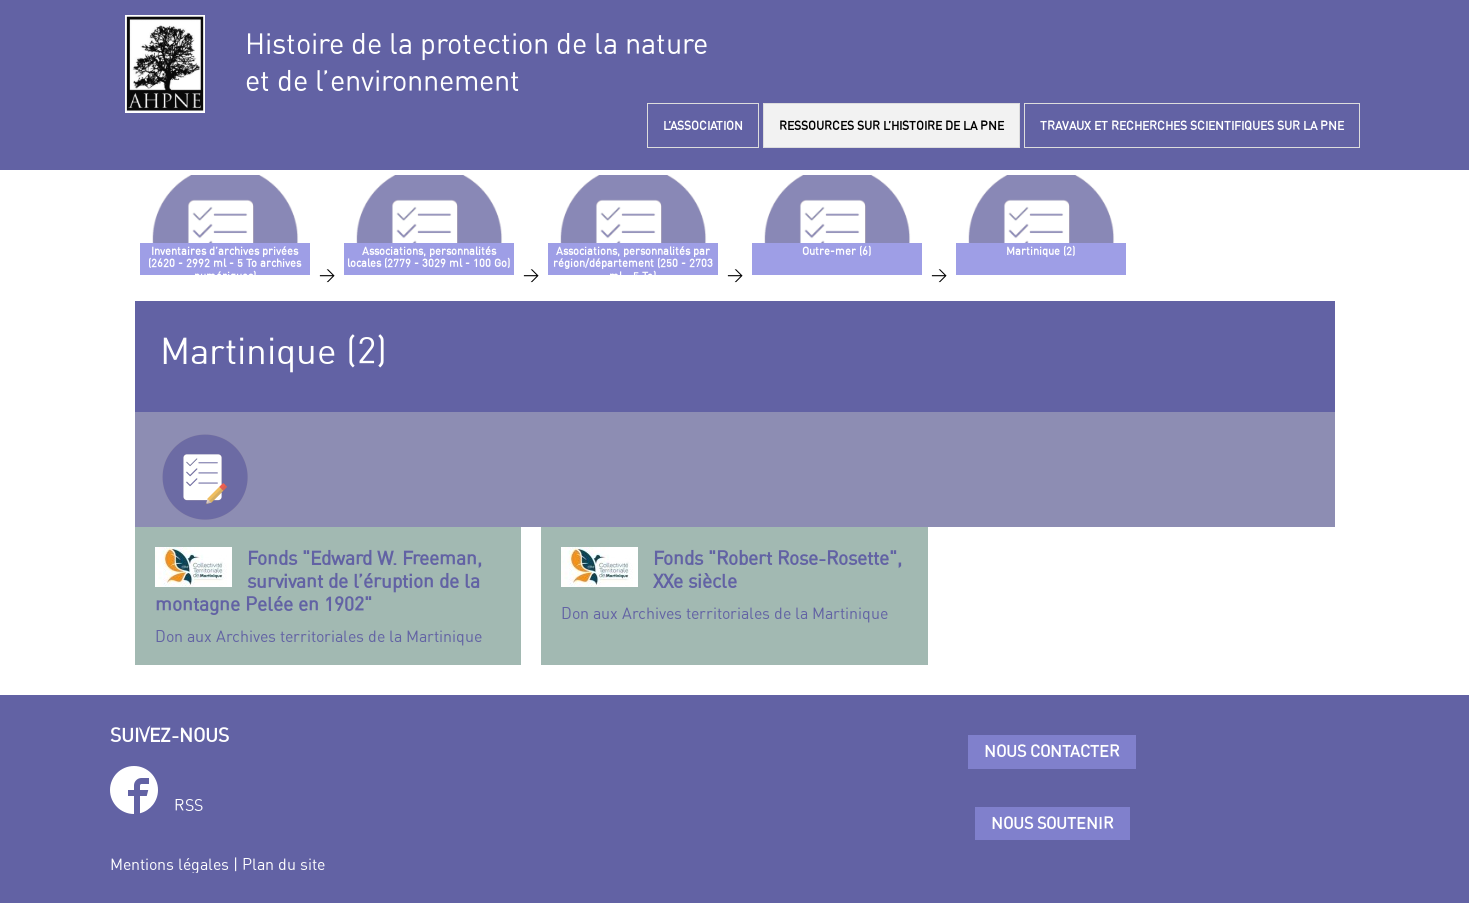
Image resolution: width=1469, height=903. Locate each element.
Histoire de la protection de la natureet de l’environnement (476, 62)
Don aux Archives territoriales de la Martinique (328, 596)
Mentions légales (169, 864)
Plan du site (283, 864)
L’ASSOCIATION (703, 125)
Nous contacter (1052, 751)
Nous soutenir (1052, 823)
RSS (188, 805)
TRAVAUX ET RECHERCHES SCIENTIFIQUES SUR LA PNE (1192, 125)
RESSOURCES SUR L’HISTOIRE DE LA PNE (891, 125)
